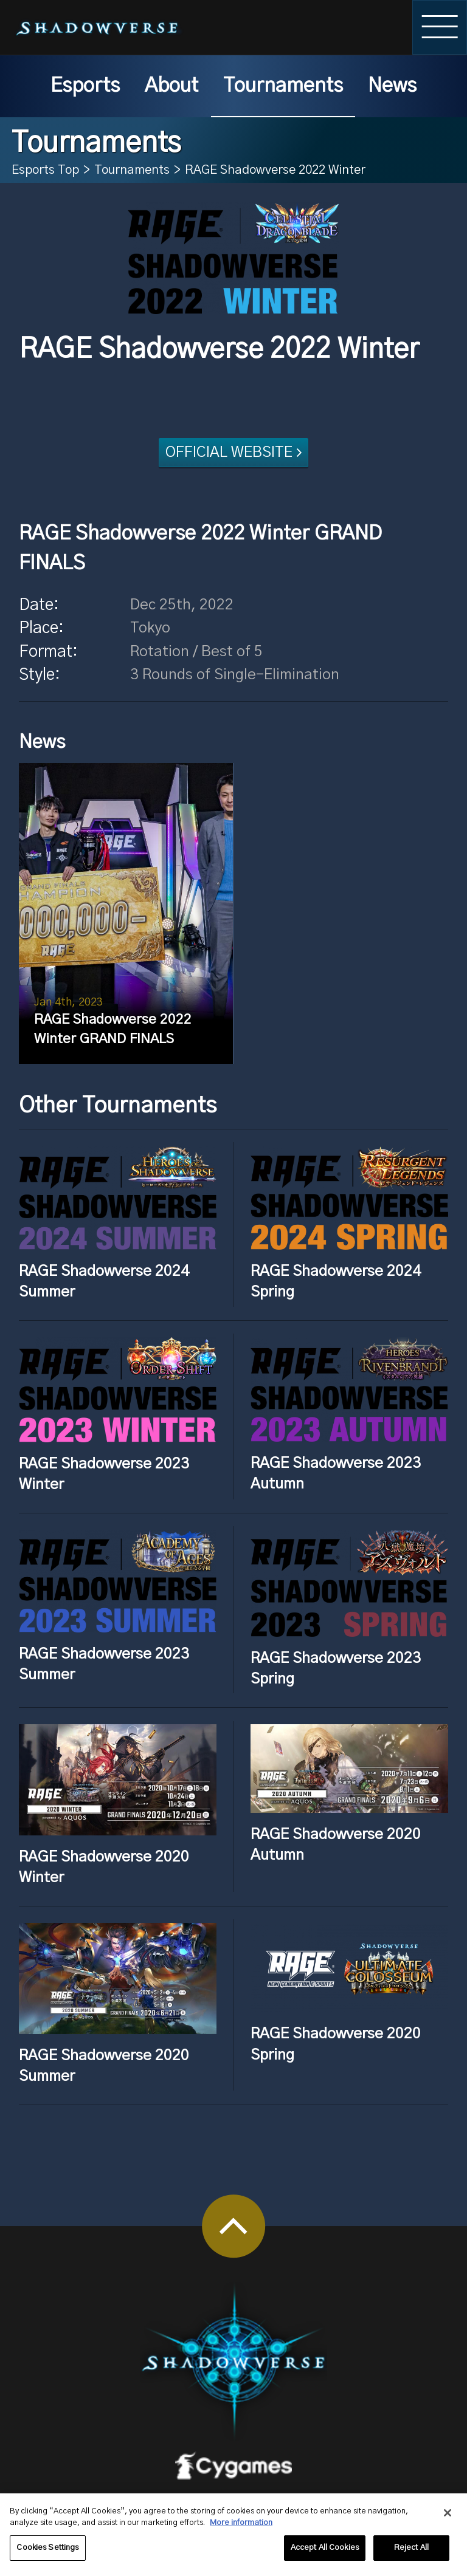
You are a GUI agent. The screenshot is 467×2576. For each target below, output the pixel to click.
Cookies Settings (47, 2553)
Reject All (411, 2553)
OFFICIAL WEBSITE (228, 452)
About (171, 86)
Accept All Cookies (325, 2553)
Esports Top (45, 170)
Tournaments (283, 86)
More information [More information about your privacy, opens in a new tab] (241, 2529)
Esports (85, 86)
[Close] (447, 2518)
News (392, 86)
